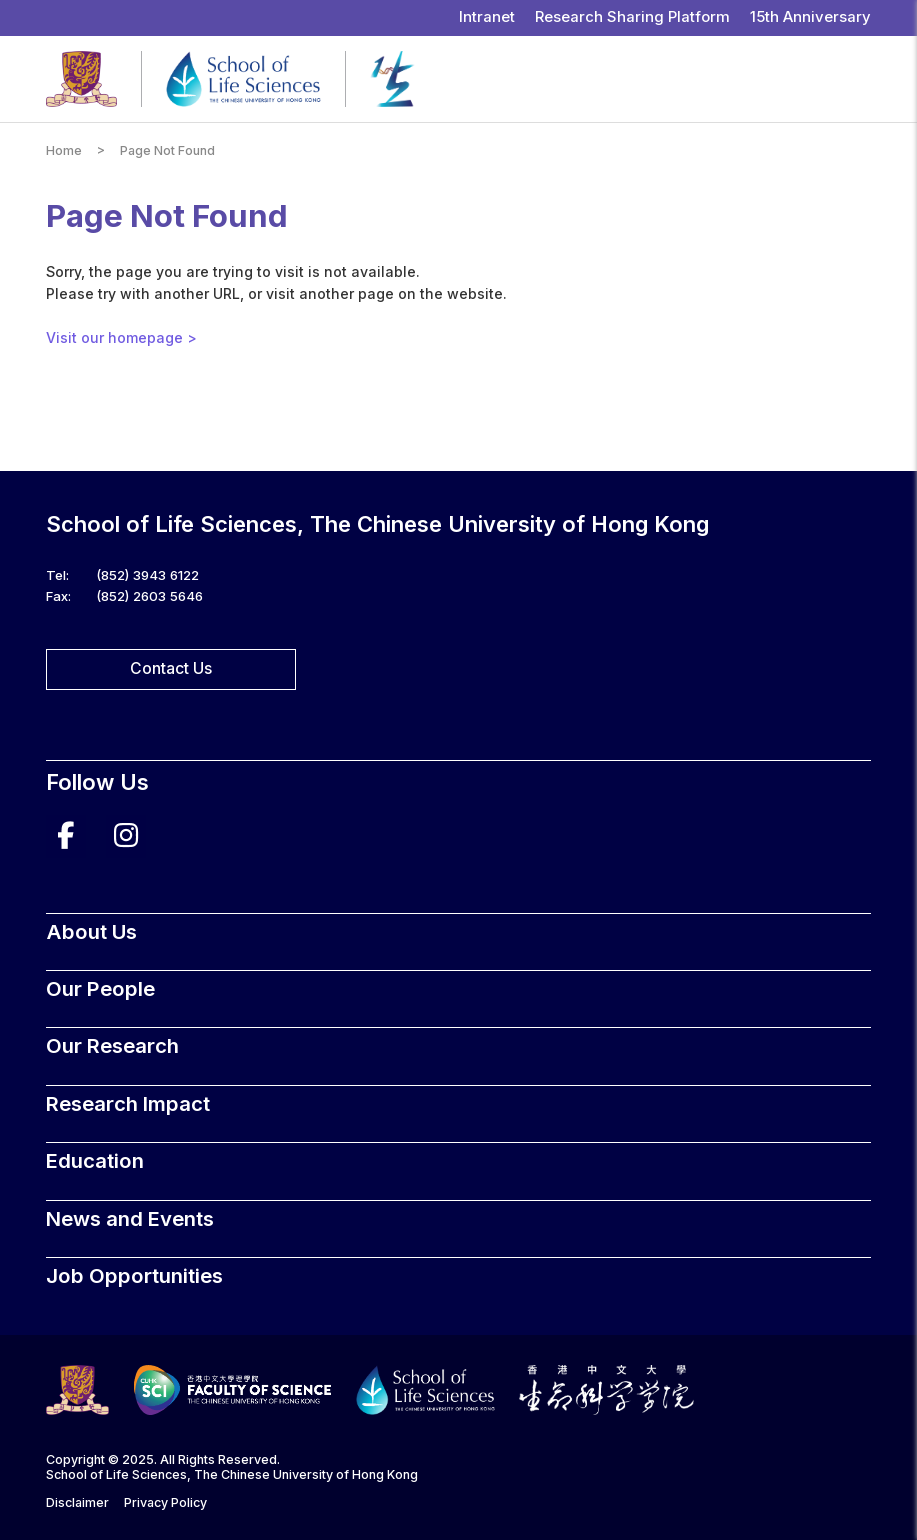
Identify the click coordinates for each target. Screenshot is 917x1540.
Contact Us (171, 668)
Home (64, 150)
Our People (100, 988)
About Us (91, 931)
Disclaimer (77, 1502)
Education (95, 1160)
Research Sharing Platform (632, 17)
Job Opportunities (134, 1275)
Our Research (112, 1045)
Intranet (487, 17)
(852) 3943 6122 (147, 575)
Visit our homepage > (121, 337)
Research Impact (128, 1103)
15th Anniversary (810, 17)
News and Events (130, 1218)
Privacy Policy (165, 1502)
